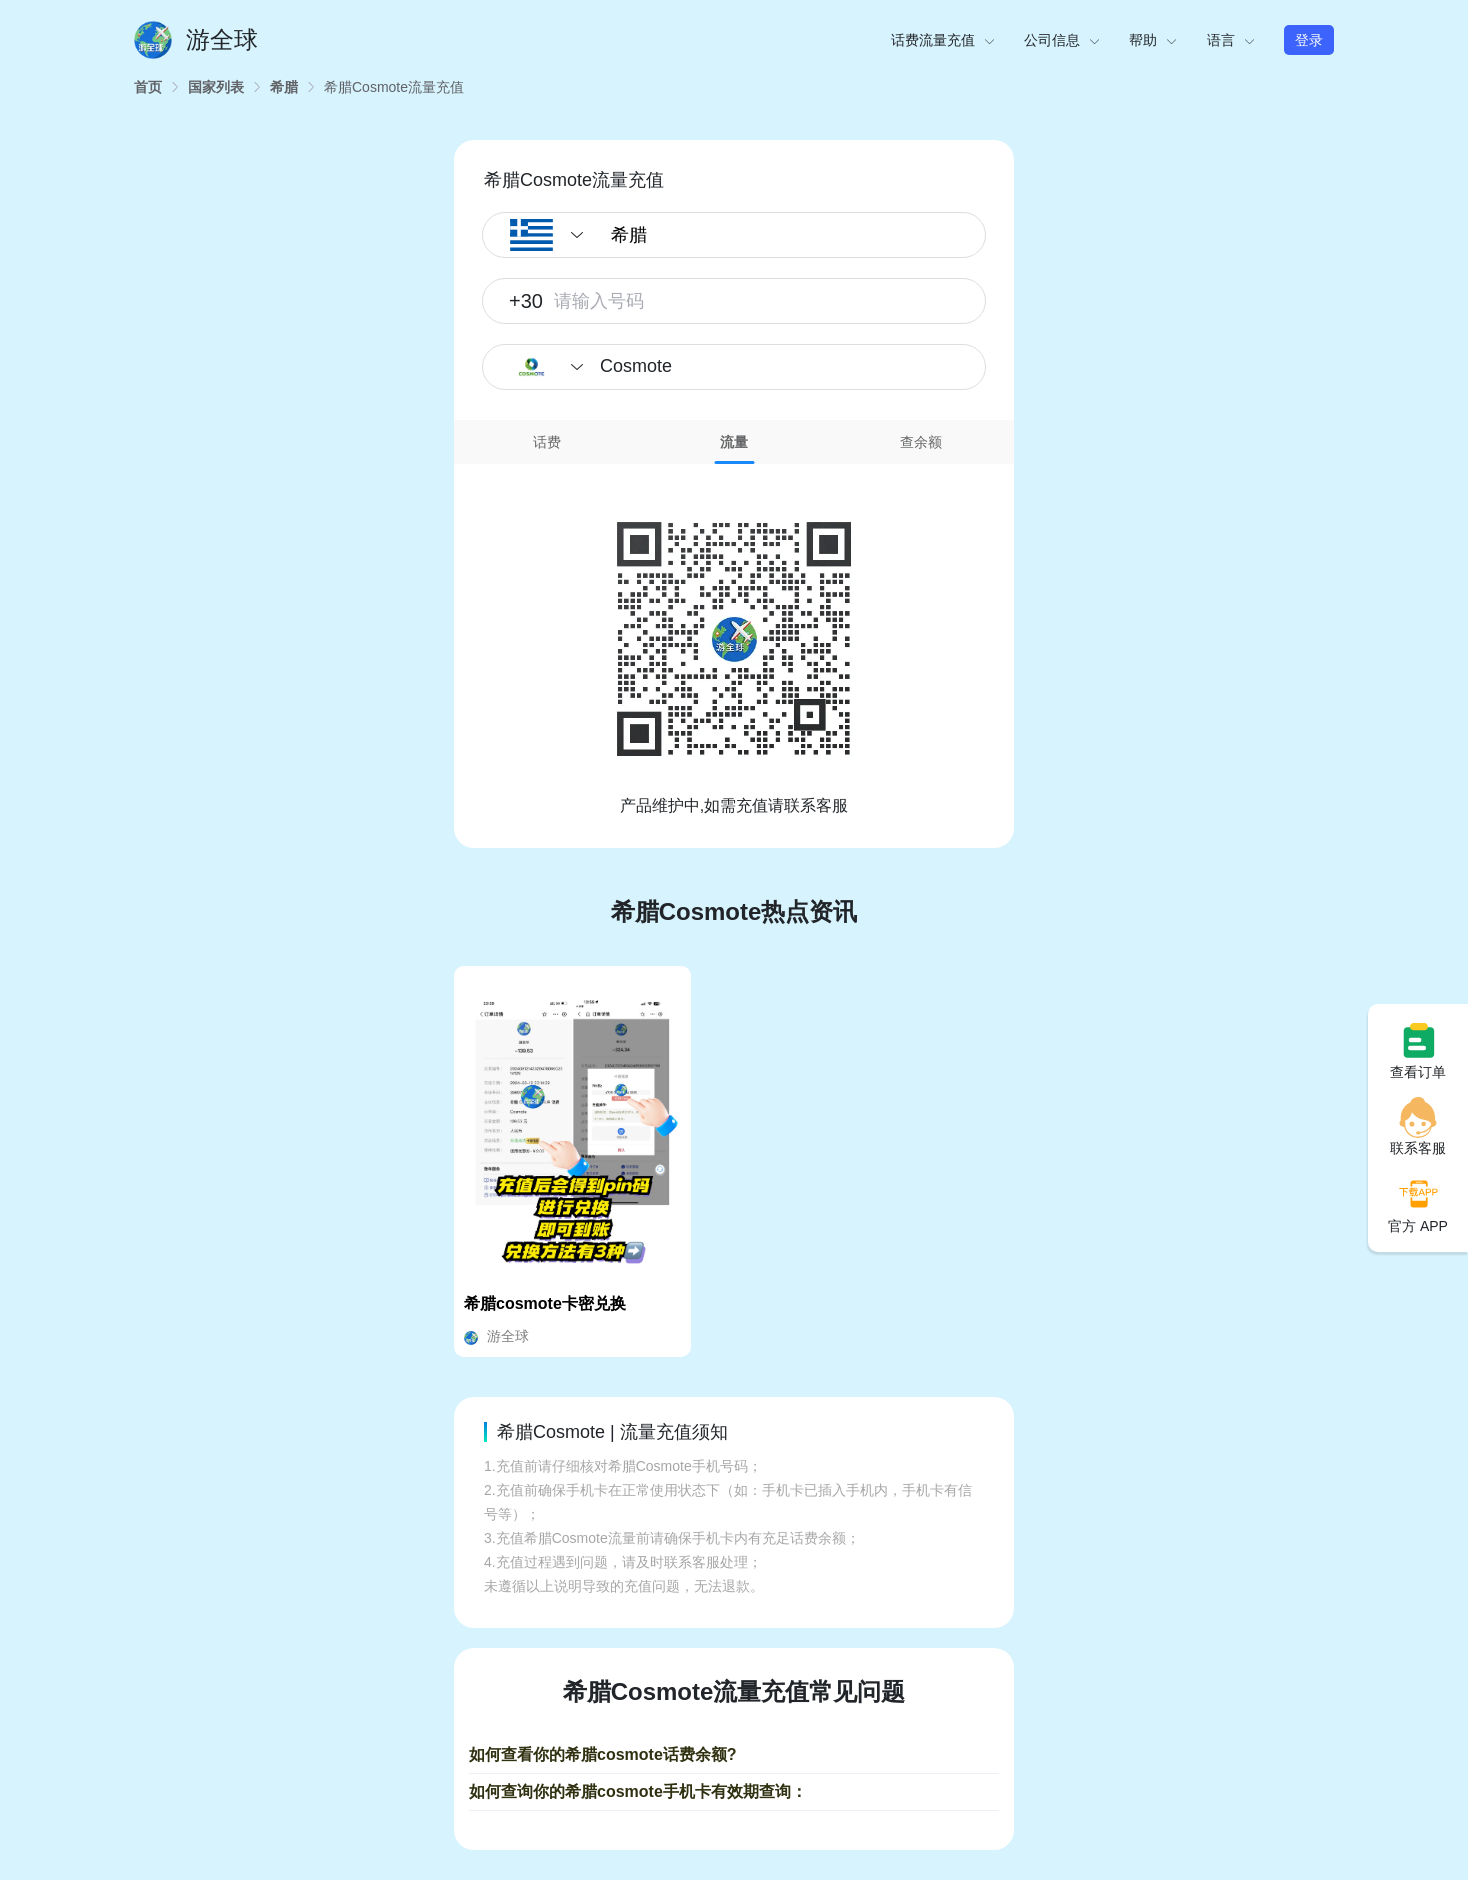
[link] (148, 87)
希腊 (284, 87)
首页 (148, 87)
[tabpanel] (734, 641)
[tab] (547, 442)
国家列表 (216, 87)
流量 (734, 442)
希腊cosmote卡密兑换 (545, 1303)
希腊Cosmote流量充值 (394, 87)
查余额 (921, 442)
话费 (547, 442)
